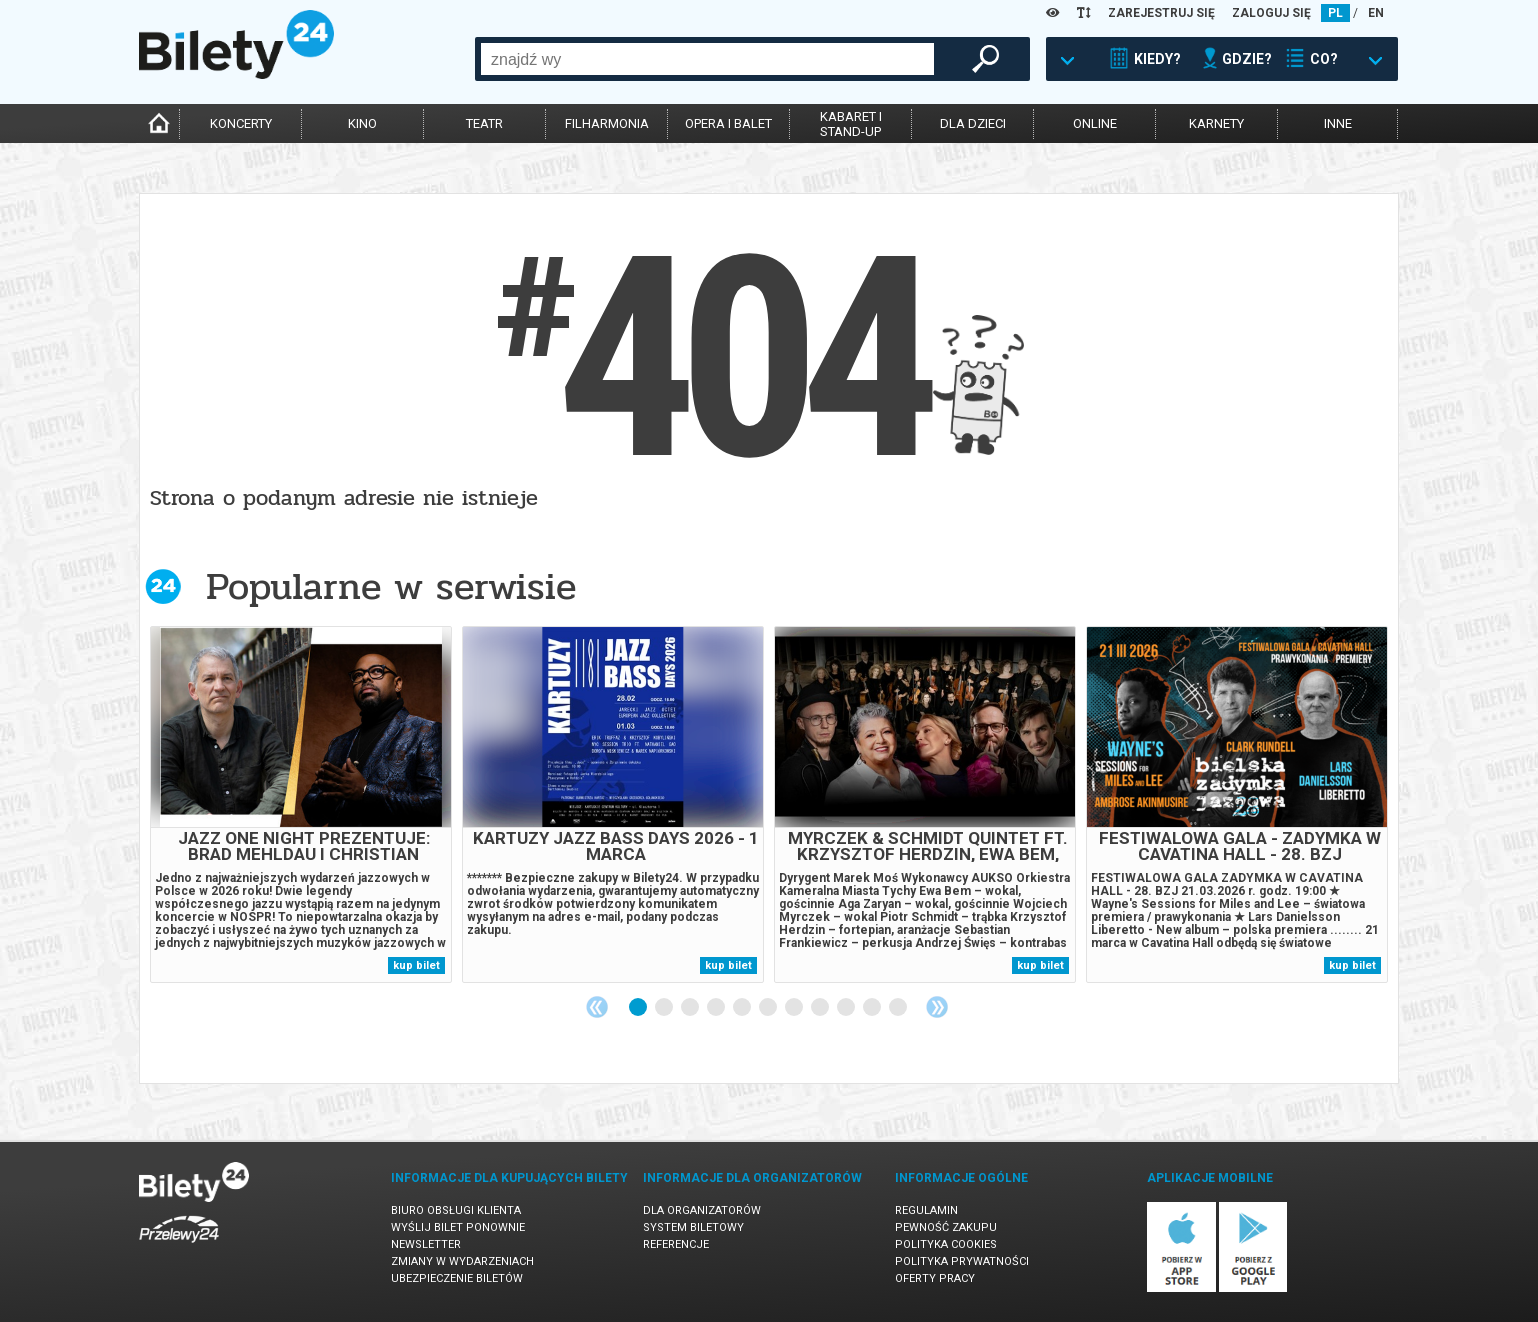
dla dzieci (973, 123)
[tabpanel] (301, 804)
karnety (1216, 123)
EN (1376, 13)
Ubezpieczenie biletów (457, 1278)
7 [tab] (795, 1008)
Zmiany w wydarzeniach (462, 1261)
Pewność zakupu (946, 1227)
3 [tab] (691, 1008)
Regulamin (926, 1210)
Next (937, 1007)
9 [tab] (847, 1008)
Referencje (676, 1244)
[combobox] (707, 59)
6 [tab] (769, 1008)
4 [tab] (717, 1008)
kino (362, 123)
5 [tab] (743, 1008)
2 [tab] (665, 1008)
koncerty (241, 123)
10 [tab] (873, 1008)
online (1095, 123)
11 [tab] (899, 1008)
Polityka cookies (946, 1244)
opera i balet (728, 123)
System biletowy (693, 1227)
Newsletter (426, 1244)
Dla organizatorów (702, 1210)
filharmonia (607, 123)
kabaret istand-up (851, 124)
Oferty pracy (935, 1278)
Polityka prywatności (962, 1261)
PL (1335, 13)
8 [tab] (821, 1008)
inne (1338, 123)
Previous (597, 1007)
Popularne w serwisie (391, 586)
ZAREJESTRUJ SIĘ (1161, 13)
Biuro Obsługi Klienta (456, 1210)
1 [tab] (639, 1008)
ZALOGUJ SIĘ (1271, 13)
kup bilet (416, 965)
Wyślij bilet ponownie (458, 1227)
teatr (484, 123)
